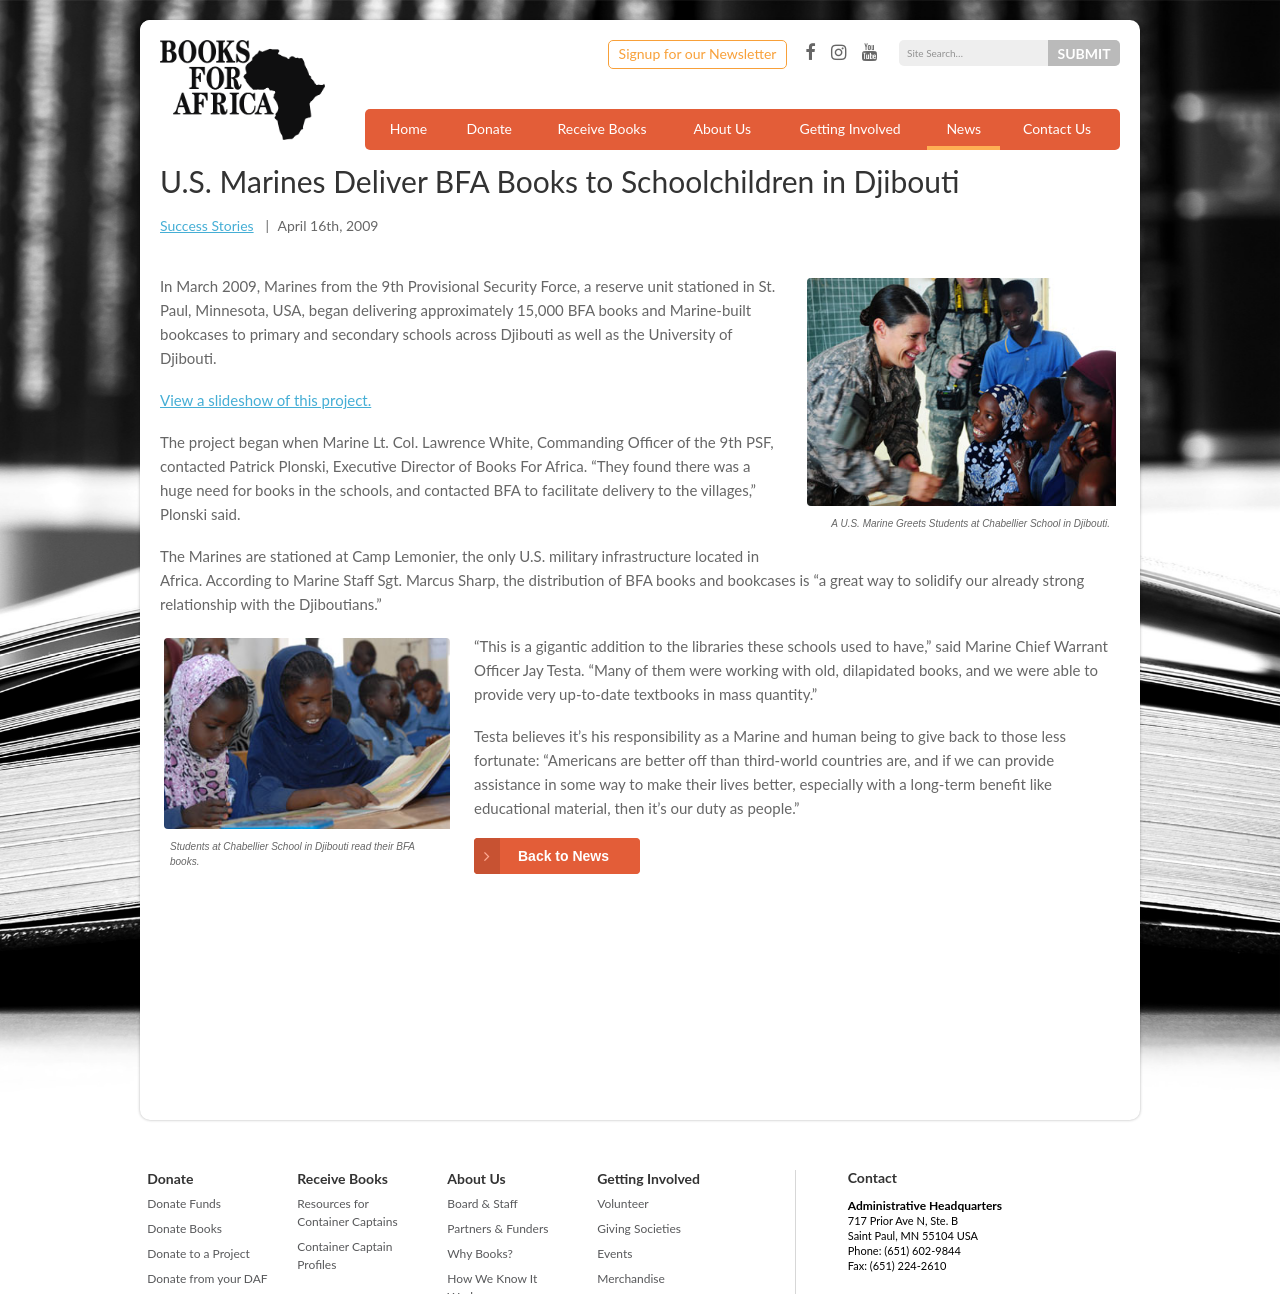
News (963, 128)
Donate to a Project (198, 1253)
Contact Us (1057, 128)
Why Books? (480, 1253)
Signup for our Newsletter (698, 53)
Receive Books (602, 128)
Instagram (838, 53)
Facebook (810, 53)
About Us (722, 128)
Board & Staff (482, 1203)
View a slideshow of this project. (265, 400)
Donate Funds (184, 1203)
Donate (489, 128)
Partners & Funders (497, 1228)
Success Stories (207, 225)
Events (614, 1253)
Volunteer (622, 1203)
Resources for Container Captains (347, 1212)
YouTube (869, 53)
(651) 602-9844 (922, 1250)
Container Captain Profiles (344, 1255)
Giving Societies (639, 1228)
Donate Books (184, 1228)
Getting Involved (850, 128)
